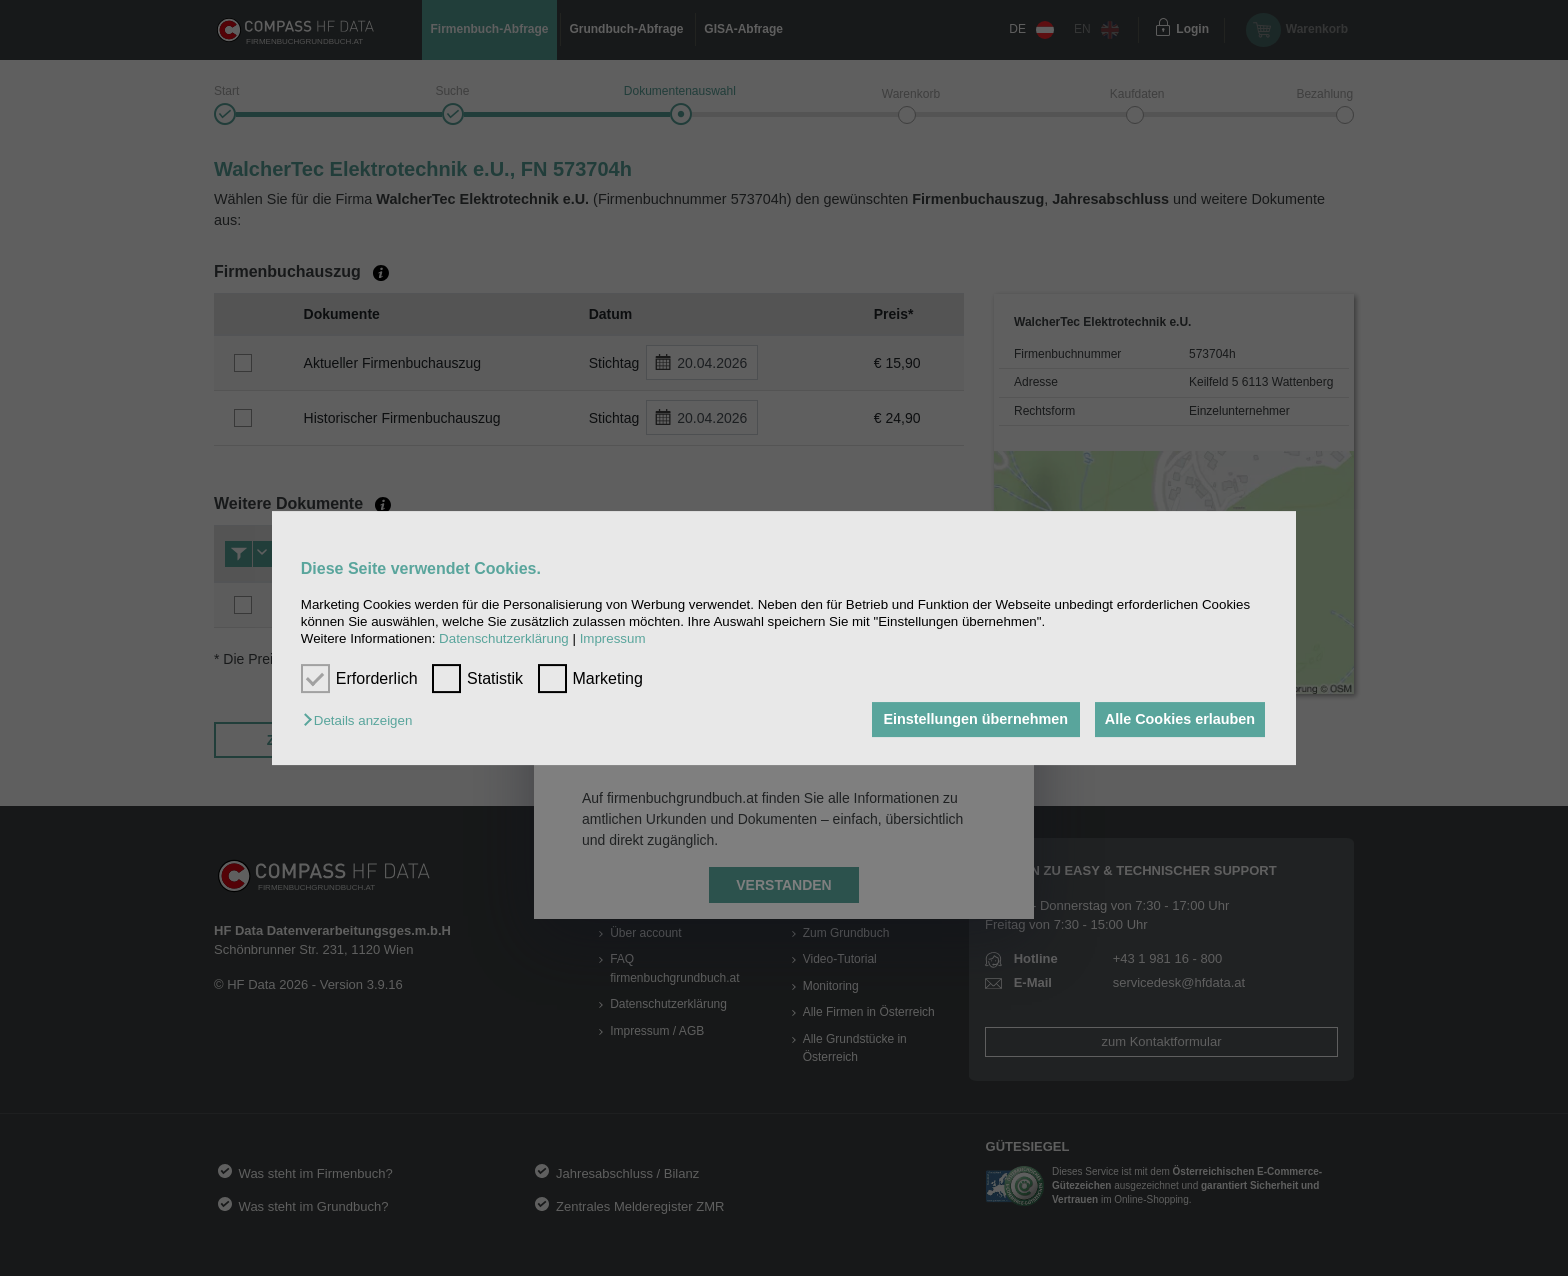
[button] (362, 721)
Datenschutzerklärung (504, 639)
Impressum (613, 639)
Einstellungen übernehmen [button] (971, 720)
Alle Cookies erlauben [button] (1178, 720)
